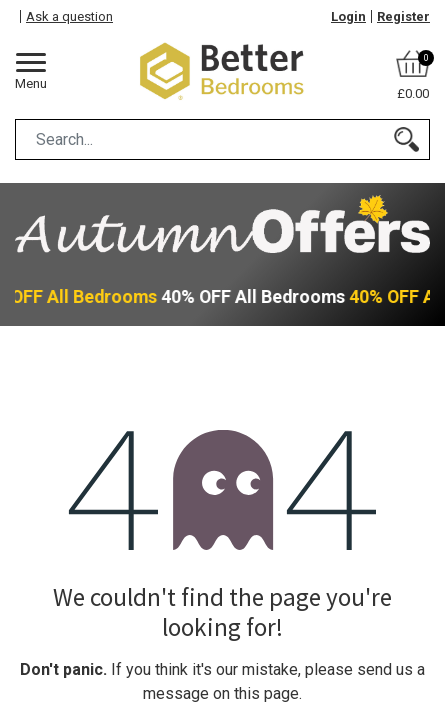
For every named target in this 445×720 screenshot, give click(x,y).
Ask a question (69, 16)
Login (348, 16)
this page (266, 693)
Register (403, 16)
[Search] (406, 139)
